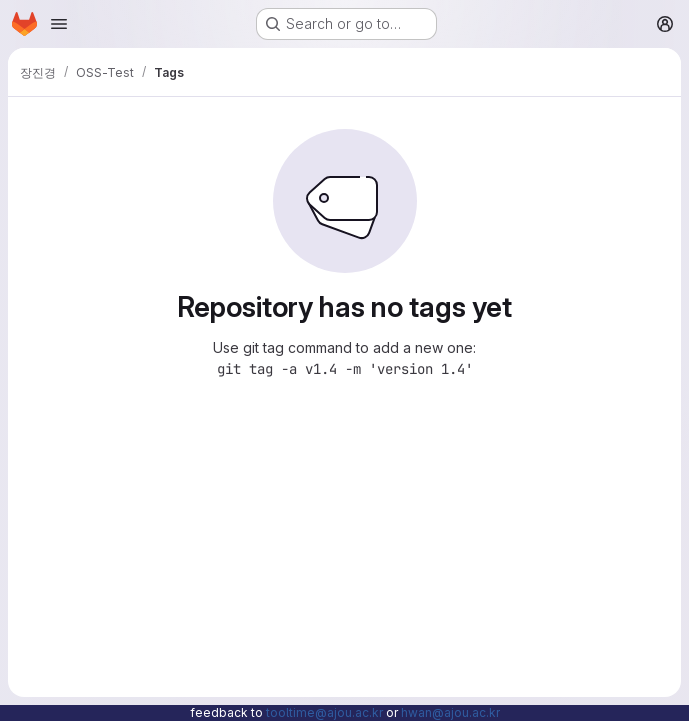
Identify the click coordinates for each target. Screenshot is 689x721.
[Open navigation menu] (59, 24)
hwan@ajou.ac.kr (450, 712)
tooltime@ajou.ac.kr (324, 712)
